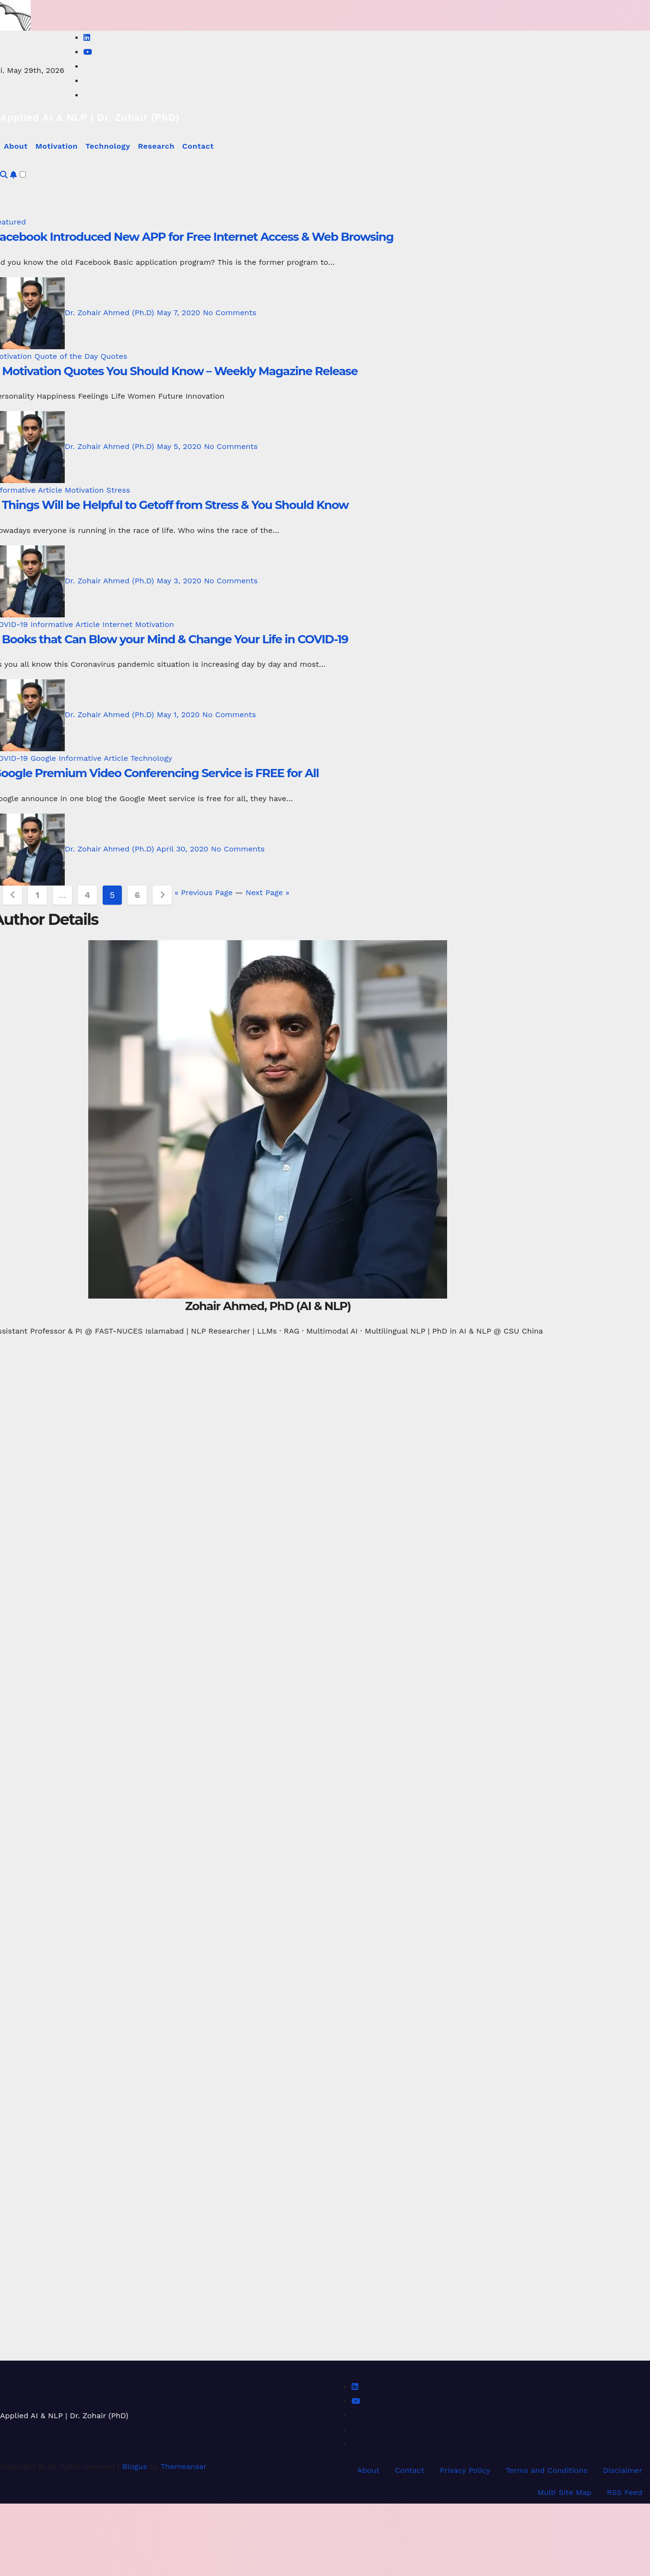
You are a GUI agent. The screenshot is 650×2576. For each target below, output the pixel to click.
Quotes (113, 356)
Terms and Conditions (547, 2470)
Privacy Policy (465, 2470)
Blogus (134, 2466)
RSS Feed (624, 2492)
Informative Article (66, 624)
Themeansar (183, 2466)
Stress (118, 490)
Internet (118, 624)
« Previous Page (204, 892)
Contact (198, 146)
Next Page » (267, 892)
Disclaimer (622, 2470)
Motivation (56, 146)
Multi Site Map (564, 2492)
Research (156, 146)
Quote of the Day (68, 356)
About (16, 146)
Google (44, 758)
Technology (107, 146)
